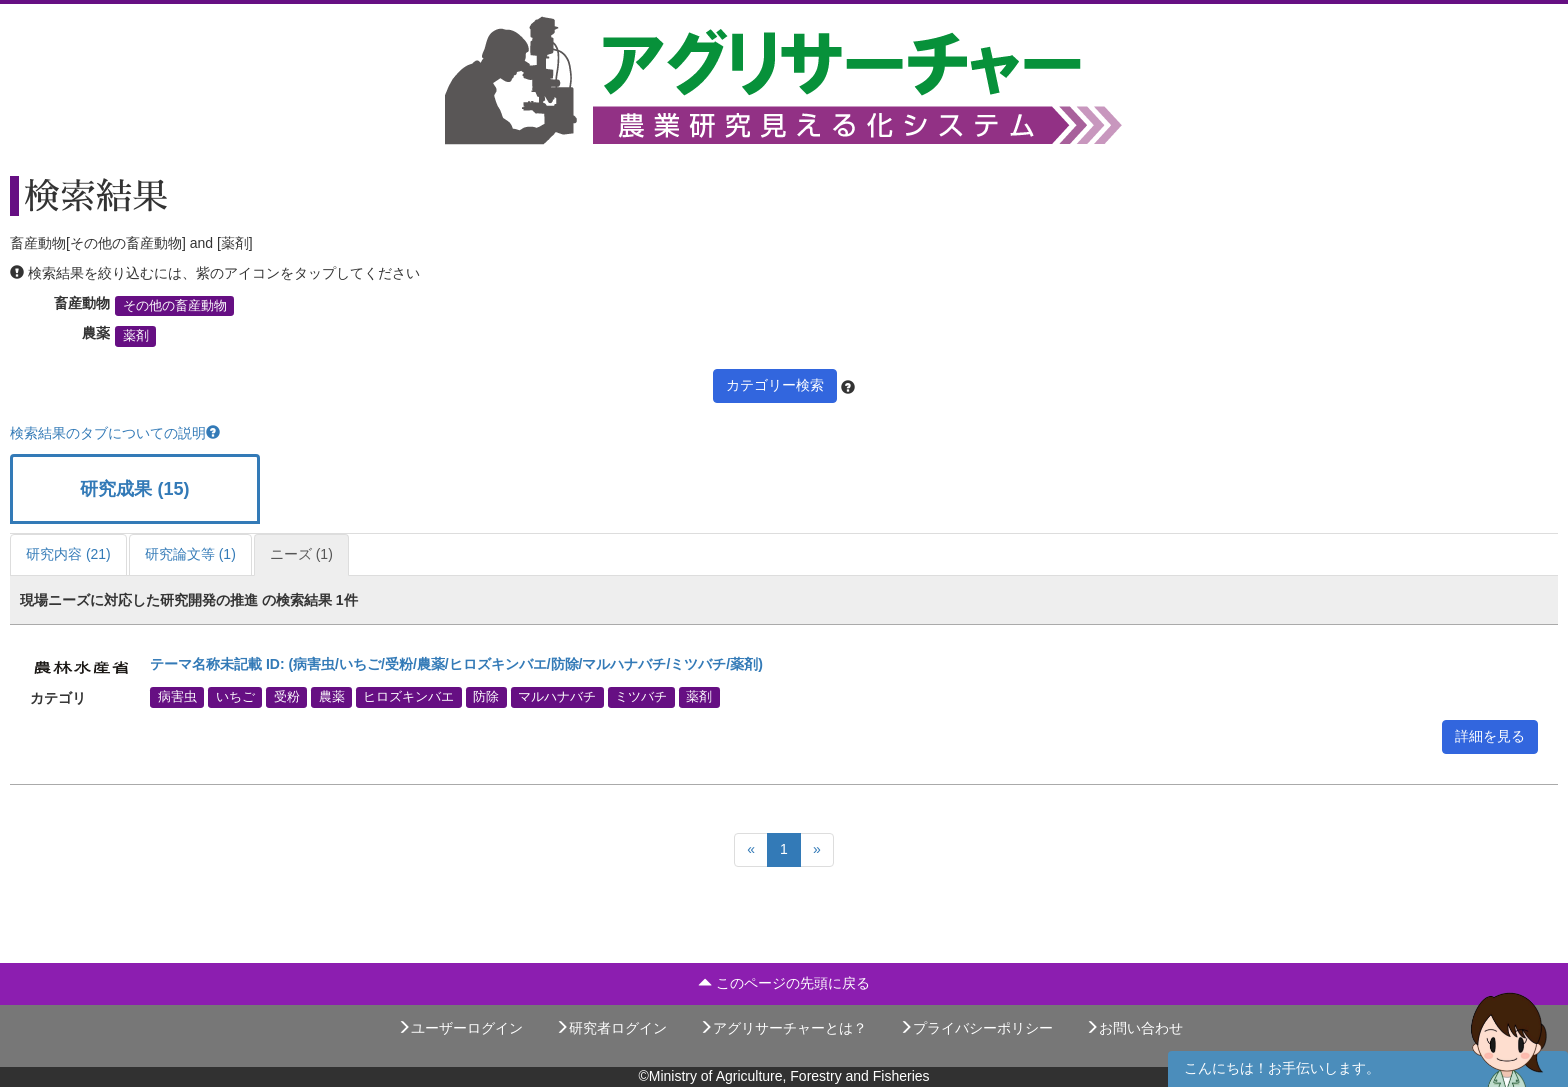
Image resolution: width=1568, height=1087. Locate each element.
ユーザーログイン (460, 1028)
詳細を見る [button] (1490, 736)
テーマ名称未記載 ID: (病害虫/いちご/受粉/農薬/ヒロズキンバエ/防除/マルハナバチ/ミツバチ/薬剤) (456, 664)
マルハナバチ (557, 697)
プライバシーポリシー (976, 1028)
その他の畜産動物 (175, 306)
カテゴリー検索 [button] (775, 385)
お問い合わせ (1134, 1028)
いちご (235, 697)
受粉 (287, 697)
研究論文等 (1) (190, 554)
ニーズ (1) (301, 554)
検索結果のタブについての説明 (115, 433)
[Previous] (751, 850)
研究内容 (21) (68, 554)
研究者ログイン (611, 1028)
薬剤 (136, 336)
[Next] (817, 850)
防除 (486, 697)
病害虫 (177, 697)
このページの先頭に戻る (784, 983)
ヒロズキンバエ (408, 697)
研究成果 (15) (134, 489)
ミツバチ (641, 697)
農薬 (332, 697)
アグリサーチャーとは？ (783, 1028)
